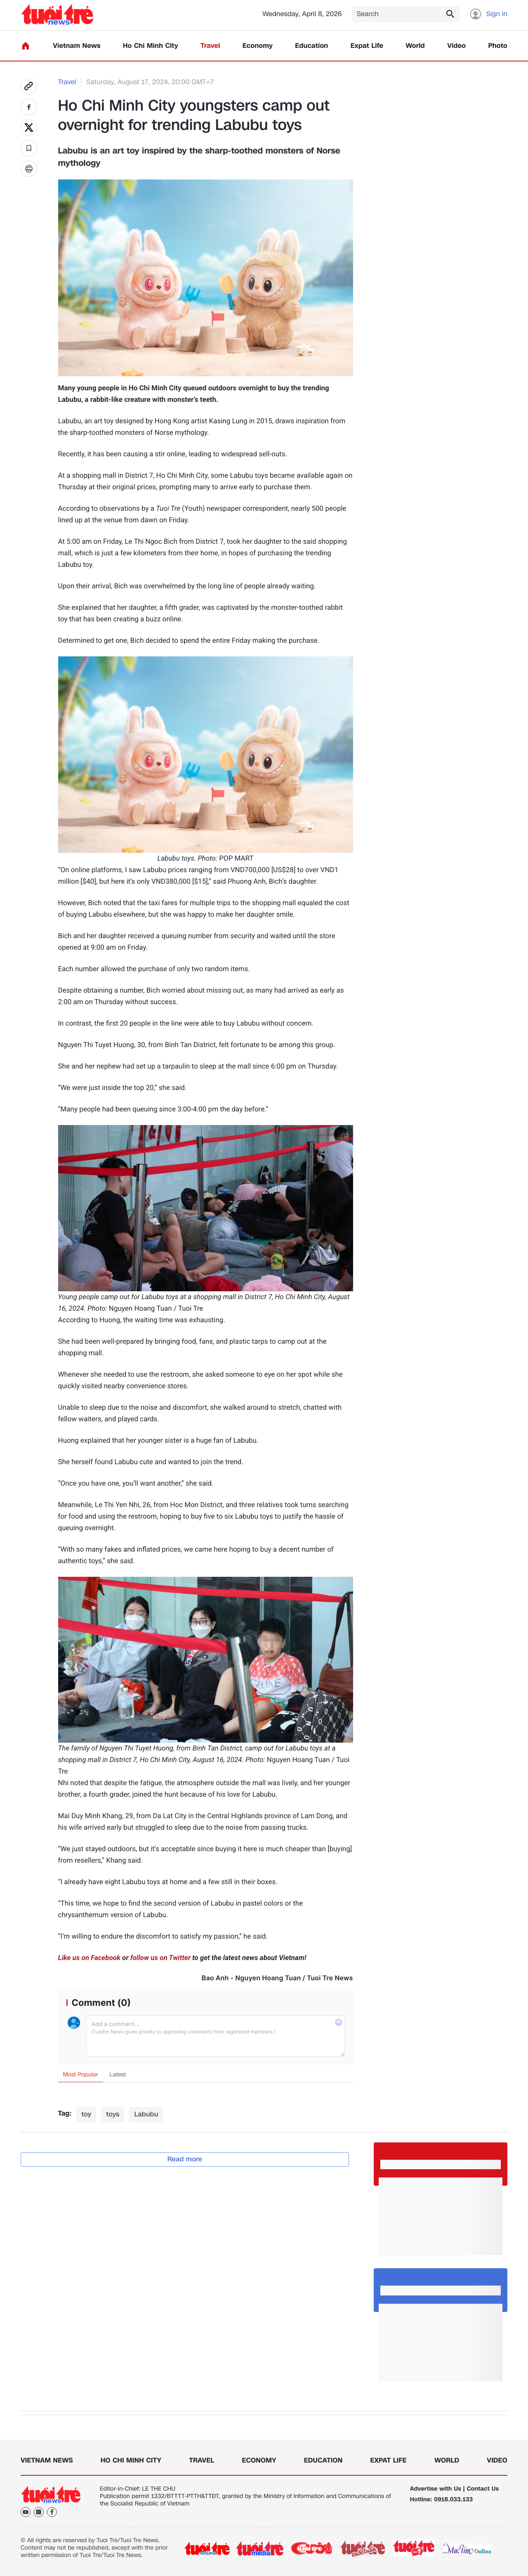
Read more (185, 2159)
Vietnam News (76, 46)
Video (456, 46)
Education (311, 46)
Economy (258, 46)
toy (86, 2114)
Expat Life (367, 46)
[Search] (406, 14)
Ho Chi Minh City (150, 46)
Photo (497, 46)
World (415, 46)
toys (112, 2114)
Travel (210, 46)
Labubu (146, 2114)
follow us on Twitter (160, 1958)
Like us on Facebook (89, 1958)
